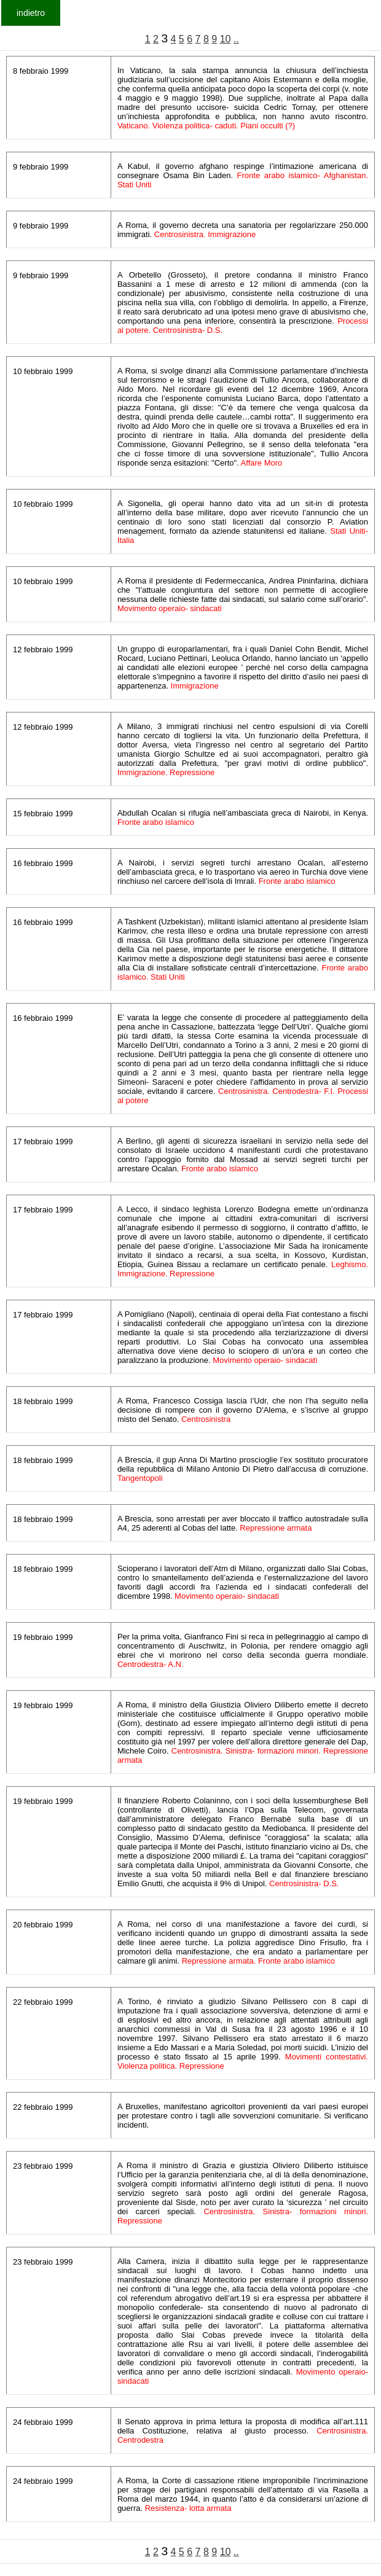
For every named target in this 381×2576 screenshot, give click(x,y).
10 (225, 39)
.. (236, 39)
